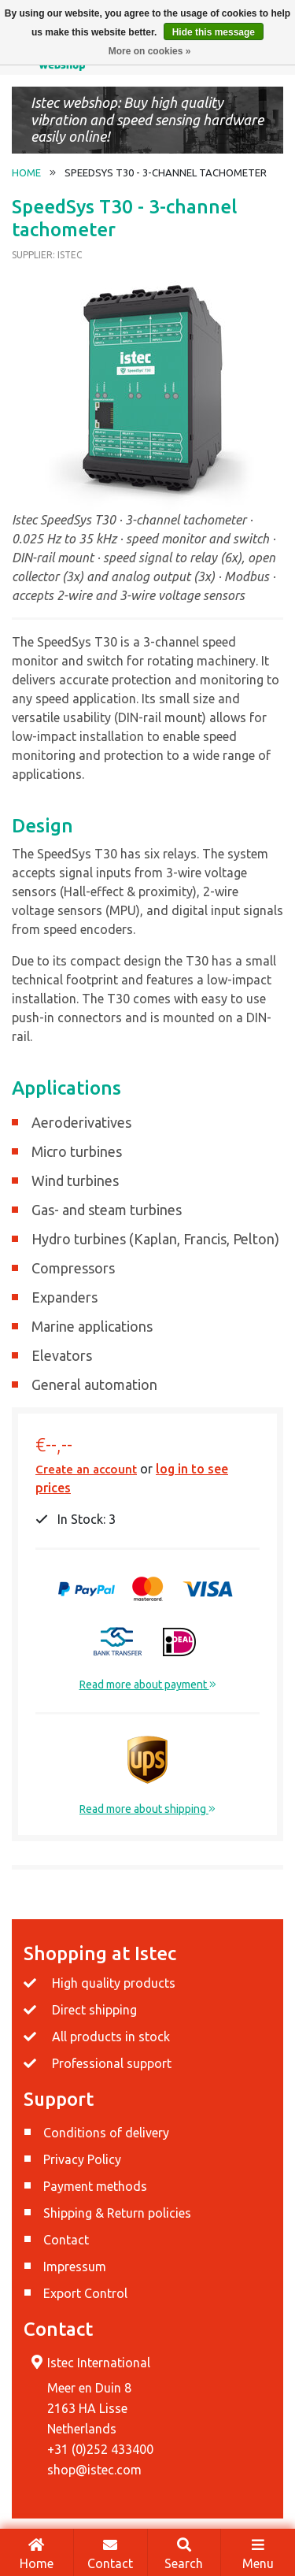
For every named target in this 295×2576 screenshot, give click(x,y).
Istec (69, 255)
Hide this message (213, 32)
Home (36, 2552)
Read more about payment (147, 1684)
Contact (110, 2552)
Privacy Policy (82, 2159)
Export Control (85, 2293)
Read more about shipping (147, 1809)
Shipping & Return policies (117, 2213)
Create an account (86, 1469)
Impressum (74, 2266)
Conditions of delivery (106, 2133)
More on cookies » (150, 51)
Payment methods (95, 2186)
